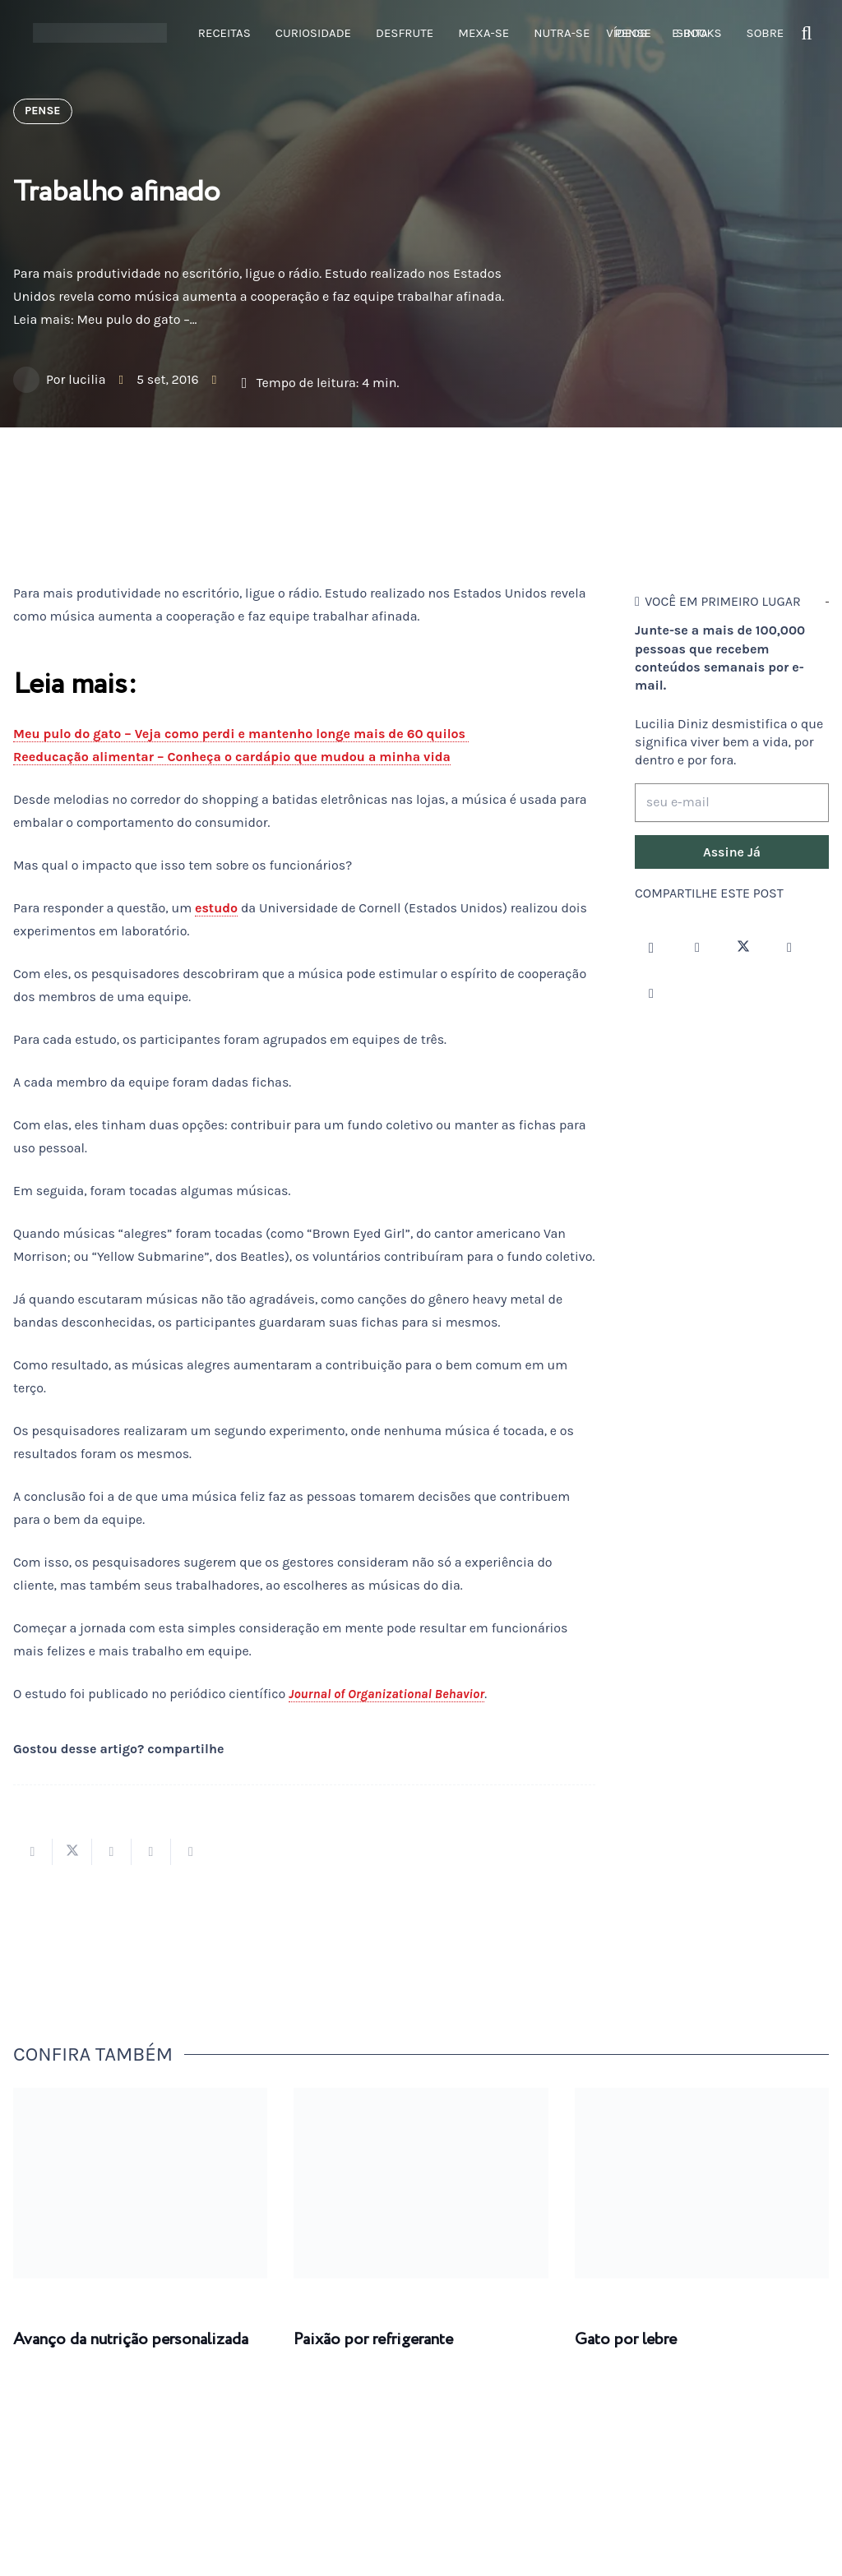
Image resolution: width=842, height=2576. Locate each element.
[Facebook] (697, 947)
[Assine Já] (732, 852)
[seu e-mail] (732, 802)
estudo (216, 908)
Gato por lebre (626, 2340)
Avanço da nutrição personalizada (130, 2340)
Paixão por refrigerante (373, 2340)
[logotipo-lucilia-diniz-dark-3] (100, 33)
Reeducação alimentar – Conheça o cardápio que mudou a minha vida (232, 756)
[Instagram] (651, 947)
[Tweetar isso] (72, 1852)
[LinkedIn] (651, 993)
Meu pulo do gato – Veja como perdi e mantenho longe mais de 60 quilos (241, 733)
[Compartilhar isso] (33, 1852)
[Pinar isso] (151, 1852)
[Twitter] (743, 947)
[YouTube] (789, 947)
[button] (807, 33)
